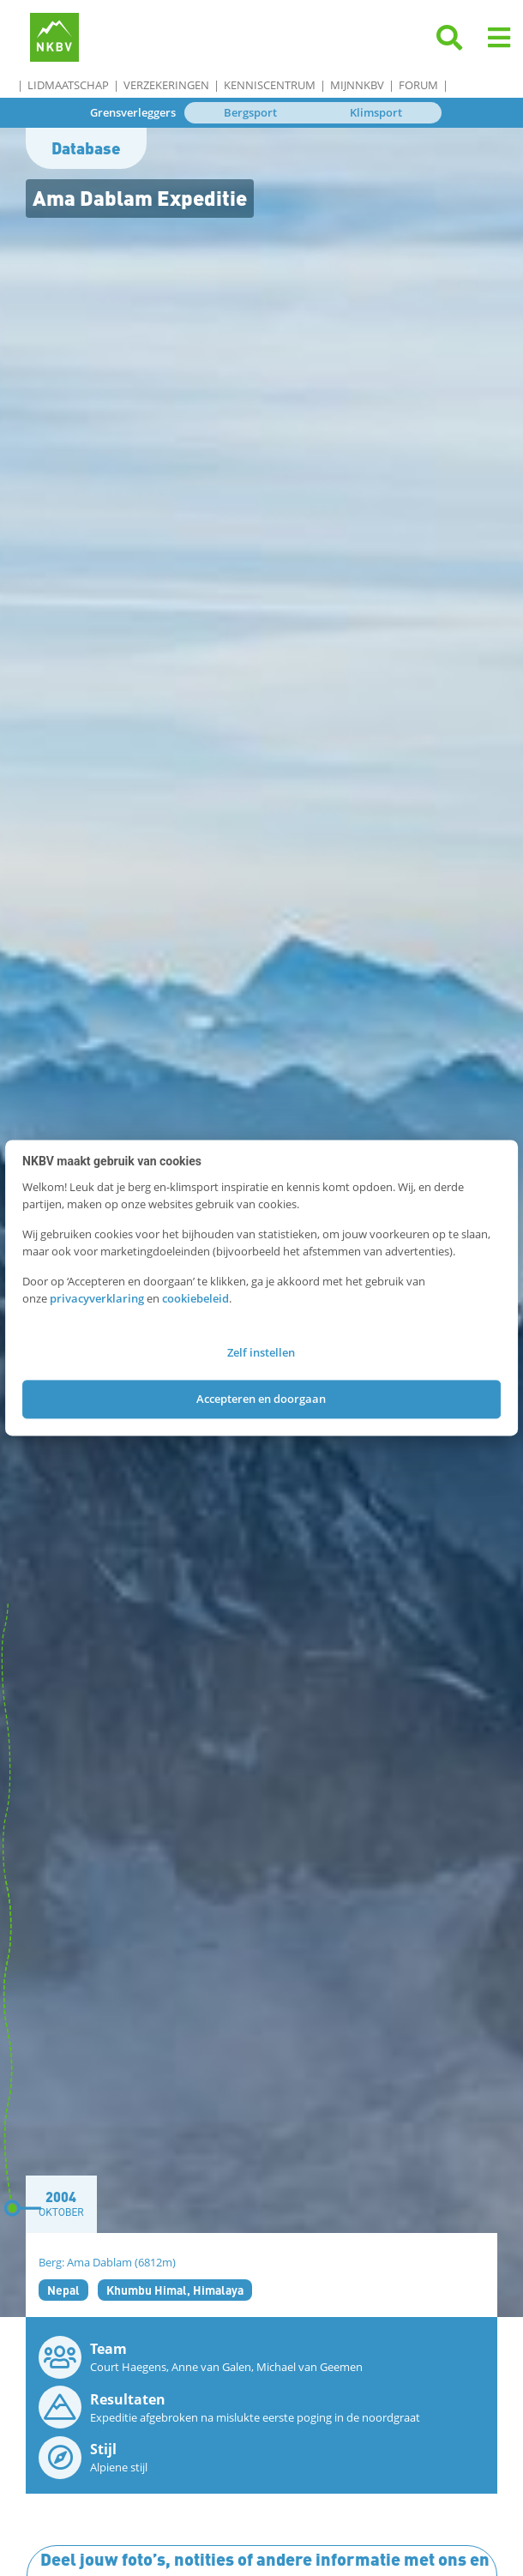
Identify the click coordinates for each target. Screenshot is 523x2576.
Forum (418, 85)
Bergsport (250, 112)
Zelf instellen (261, 1353)
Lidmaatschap (68, 85)
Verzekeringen (166, 85)
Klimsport (376, 112)
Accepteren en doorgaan (261, 1398)
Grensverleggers (133, 112)
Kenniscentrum (270, 85)
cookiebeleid (195, 1298)
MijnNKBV (357, 85)
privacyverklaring (97, 1298)
